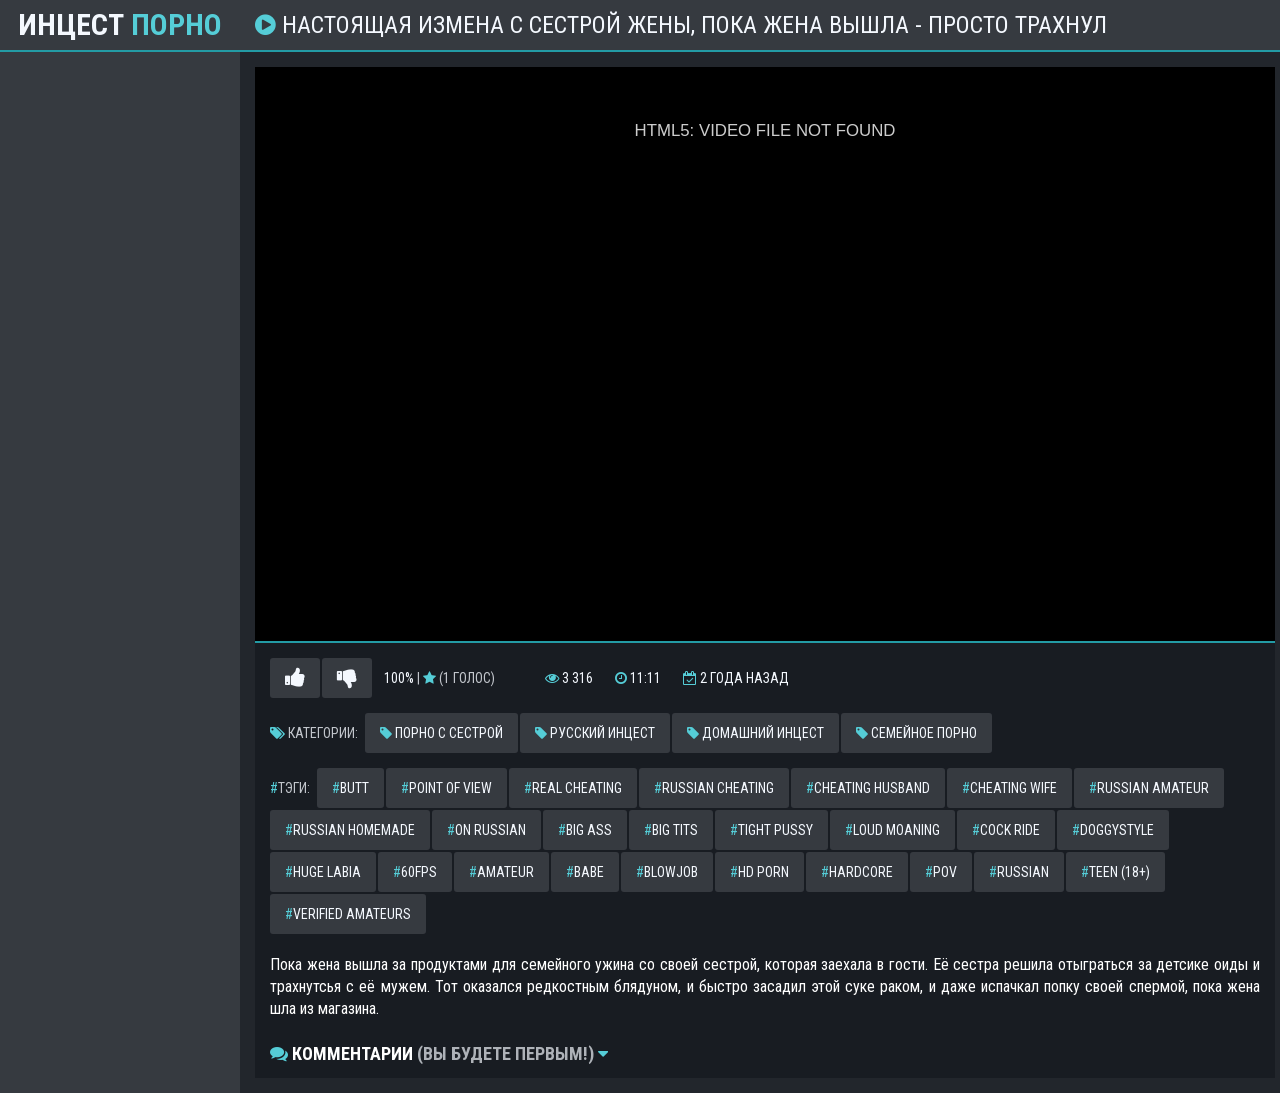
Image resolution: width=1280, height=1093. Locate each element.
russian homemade (350, 830)
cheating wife (1009, 788)
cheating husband (868, 788)
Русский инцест (595, 733)
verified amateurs (348, 914)
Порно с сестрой (441, 733)
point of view (446, 788)
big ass (585, 830)
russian (1019, 872)
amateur (501, 872)
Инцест (120, 25)
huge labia (323, 872)
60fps (415, 872)
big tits (671, 830)
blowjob (667, 872)
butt (350, 788)
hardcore (857, 872)
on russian (486, 830)
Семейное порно (916, 733)
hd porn (759, 872)
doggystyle (1113, 830)
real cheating (573, 788)
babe (585, 872)
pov (941, 872)
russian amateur (1149, 788)
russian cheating (714, 788)
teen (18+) (1115, 872)
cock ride (1006, 830)
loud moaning (892, 830)
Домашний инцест (755, 733)
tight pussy (771, 830)
